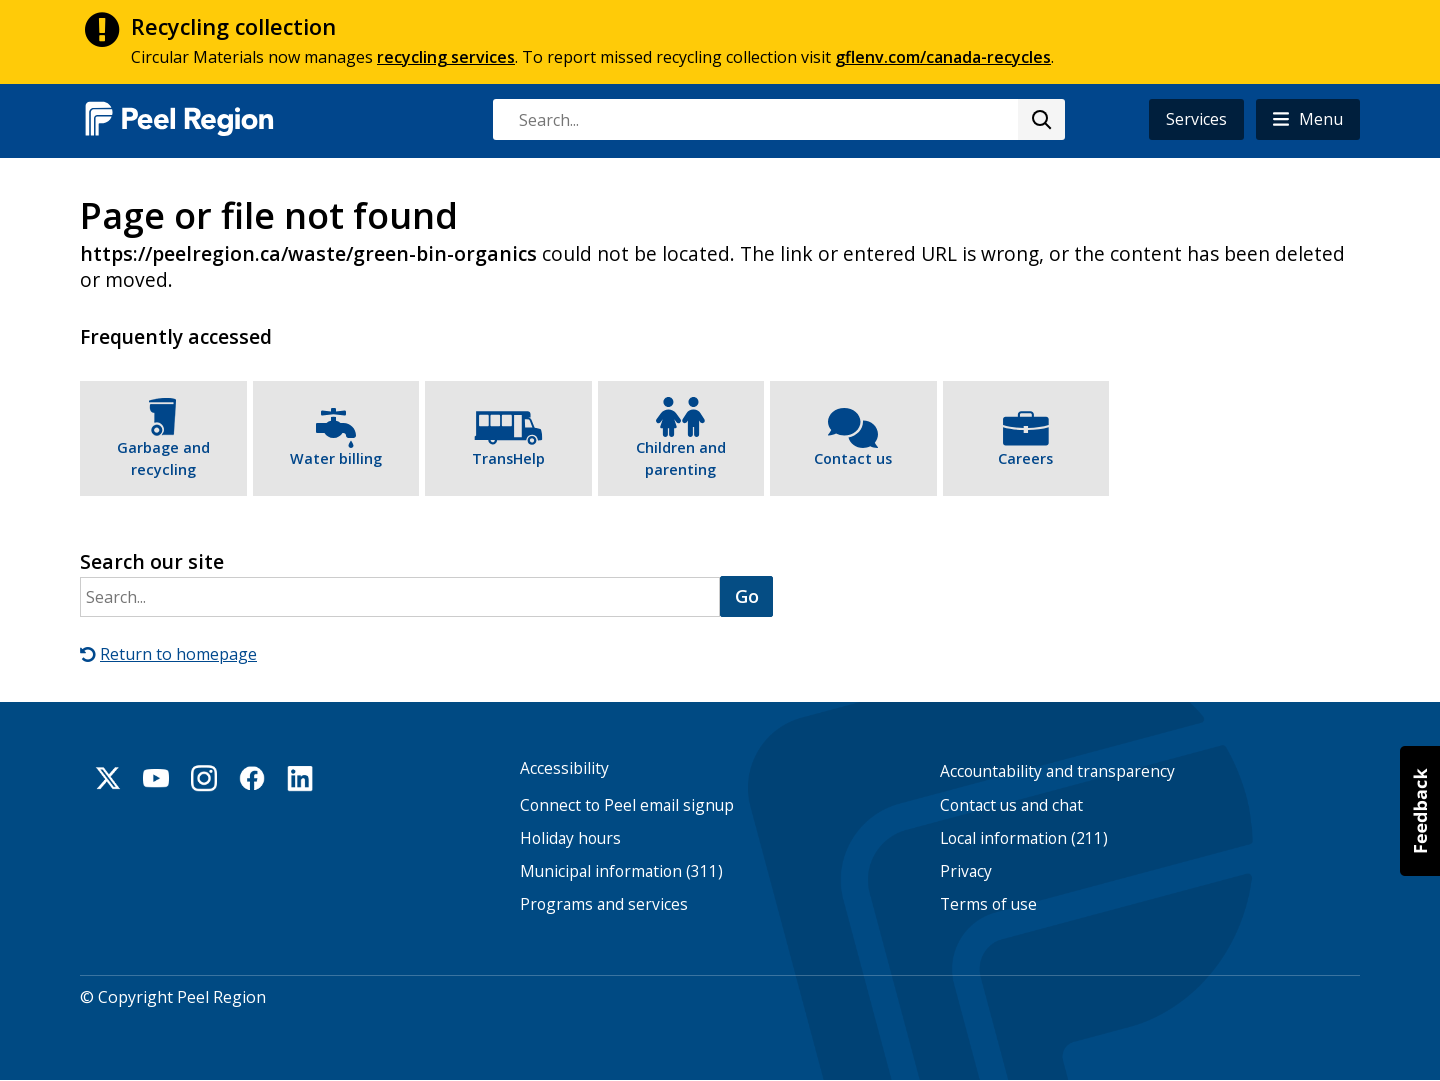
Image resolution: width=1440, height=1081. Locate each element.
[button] (1308, 119)
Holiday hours (570, 838)
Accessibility (564, 768)
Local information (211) (1024, 838)
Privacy (966, 871)
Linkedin (300, 778)
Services (1196, 119)
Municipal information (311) (621, 871)
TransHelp (508, 458)
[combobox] (778, 119)
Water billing (336, 458)
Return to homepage (178, 654)
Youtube (156, 778)
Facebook (252, 778)
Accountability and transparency (1057, 771)
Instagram (204, 778)
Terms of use (988, 904)
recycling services (446, 57)
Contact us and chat (1011, 805)
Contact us (853, 458)
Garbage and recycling (163, 458)
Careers (1025, 458)
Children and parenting (681, 458)
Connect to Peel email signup (627, 805)
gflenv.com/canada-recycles (943, 57)
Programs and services (604, 904)
